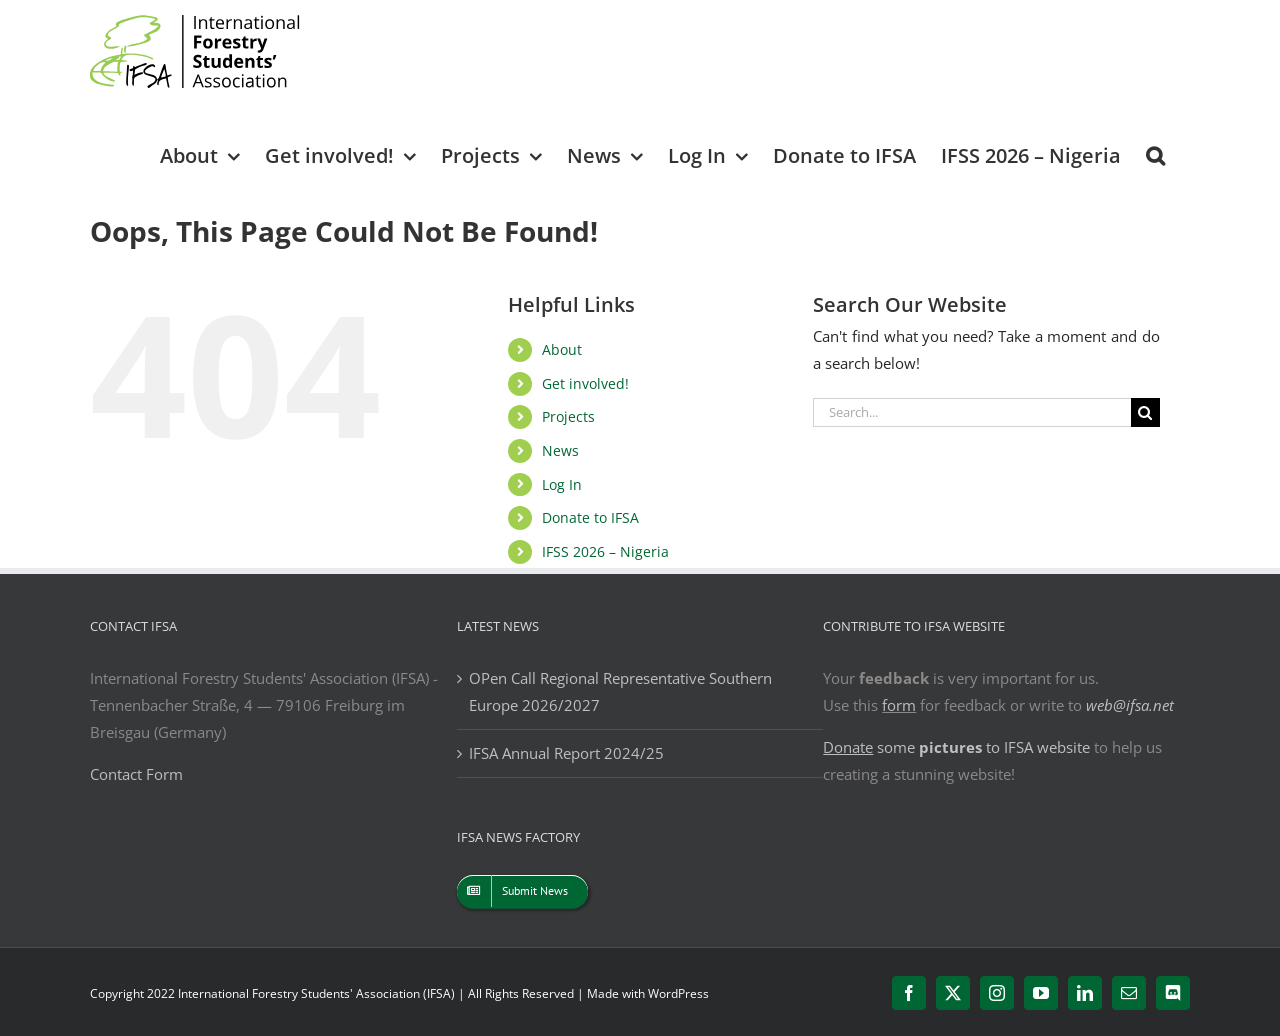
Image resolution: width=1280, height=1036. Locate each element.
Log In (562, 484)
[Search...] (972, 412)
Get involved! (585, 383)
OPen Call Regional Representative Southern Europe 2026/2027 (620, 691)
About (562, 349)
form (899, 705)
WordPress (678, 993)
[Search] (1145, 412)
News (560, 450)
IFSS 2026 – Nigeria (605, 551)
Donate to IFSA (590, 517)
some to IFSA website (956, 747)
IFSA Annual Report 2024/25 (566, 753)
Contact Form (136, 774)
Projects (568, 416)
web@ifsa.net (1130, 705)
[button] (1155, 154)
